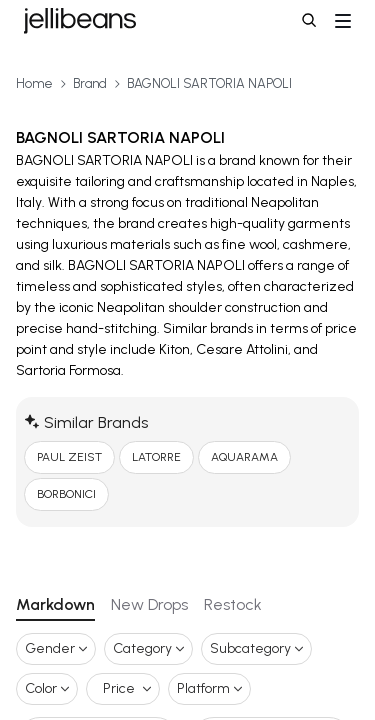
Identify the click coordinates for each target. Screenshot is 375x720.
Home (34, 83)
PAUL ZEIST (69, 457)
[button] (311, 22)
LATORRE (156, 457)
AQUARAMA (244, 457)
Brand (90, 83)
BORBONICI (66, 494)
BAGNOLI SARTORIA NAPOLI (209, 83)
